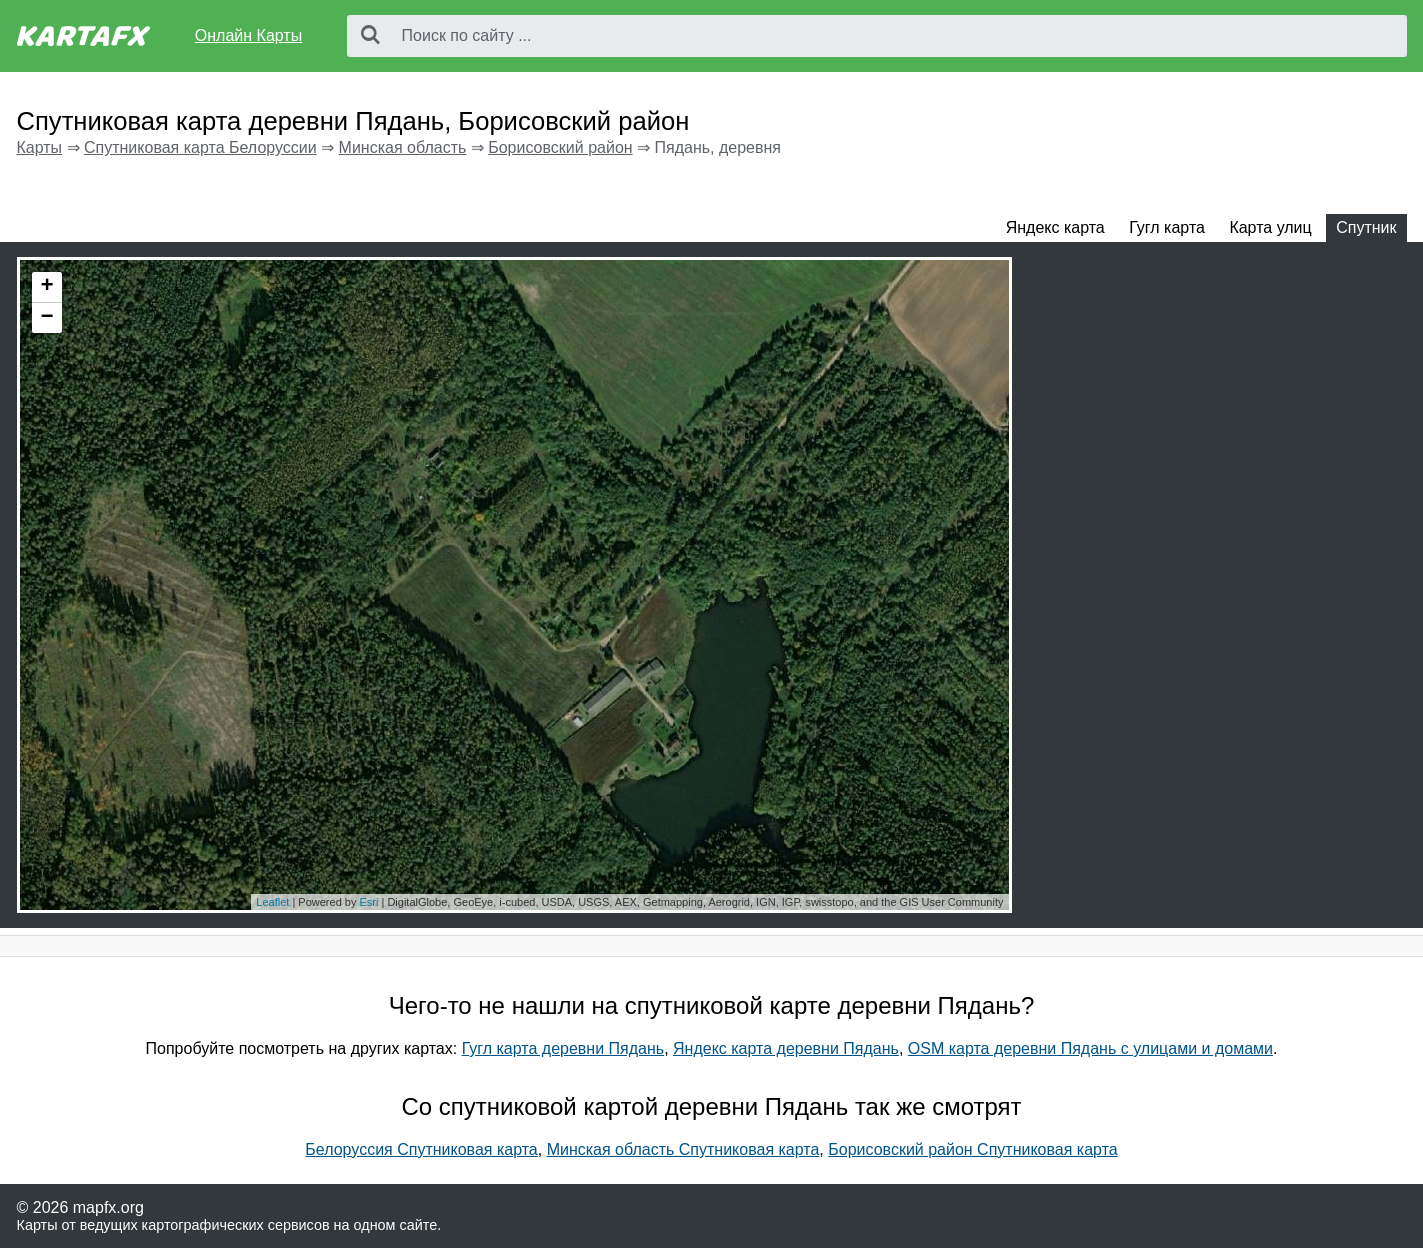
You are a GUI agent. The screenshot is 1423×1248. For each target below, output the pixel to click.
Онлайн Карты (248, 35)
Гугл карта (1167, 227)
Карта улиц (1270, 227)
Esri (368, 902)
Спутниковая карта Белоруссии (200, 147)
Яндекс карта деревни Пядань (786, 1048)
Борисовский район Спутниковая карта (972, 1149)
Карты (40, 147)
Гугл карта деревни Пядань (563, 1048)
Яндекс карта (1055, 227)
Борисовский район (560, 147)
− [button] (46, 318)
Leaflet (272, 902)
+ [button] (46, 287)
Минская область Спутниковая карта (683, 1149)
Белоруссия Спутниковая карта (421, 1149)
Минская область (403, 147)
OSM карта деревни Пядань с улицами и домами (1090, 1048)
